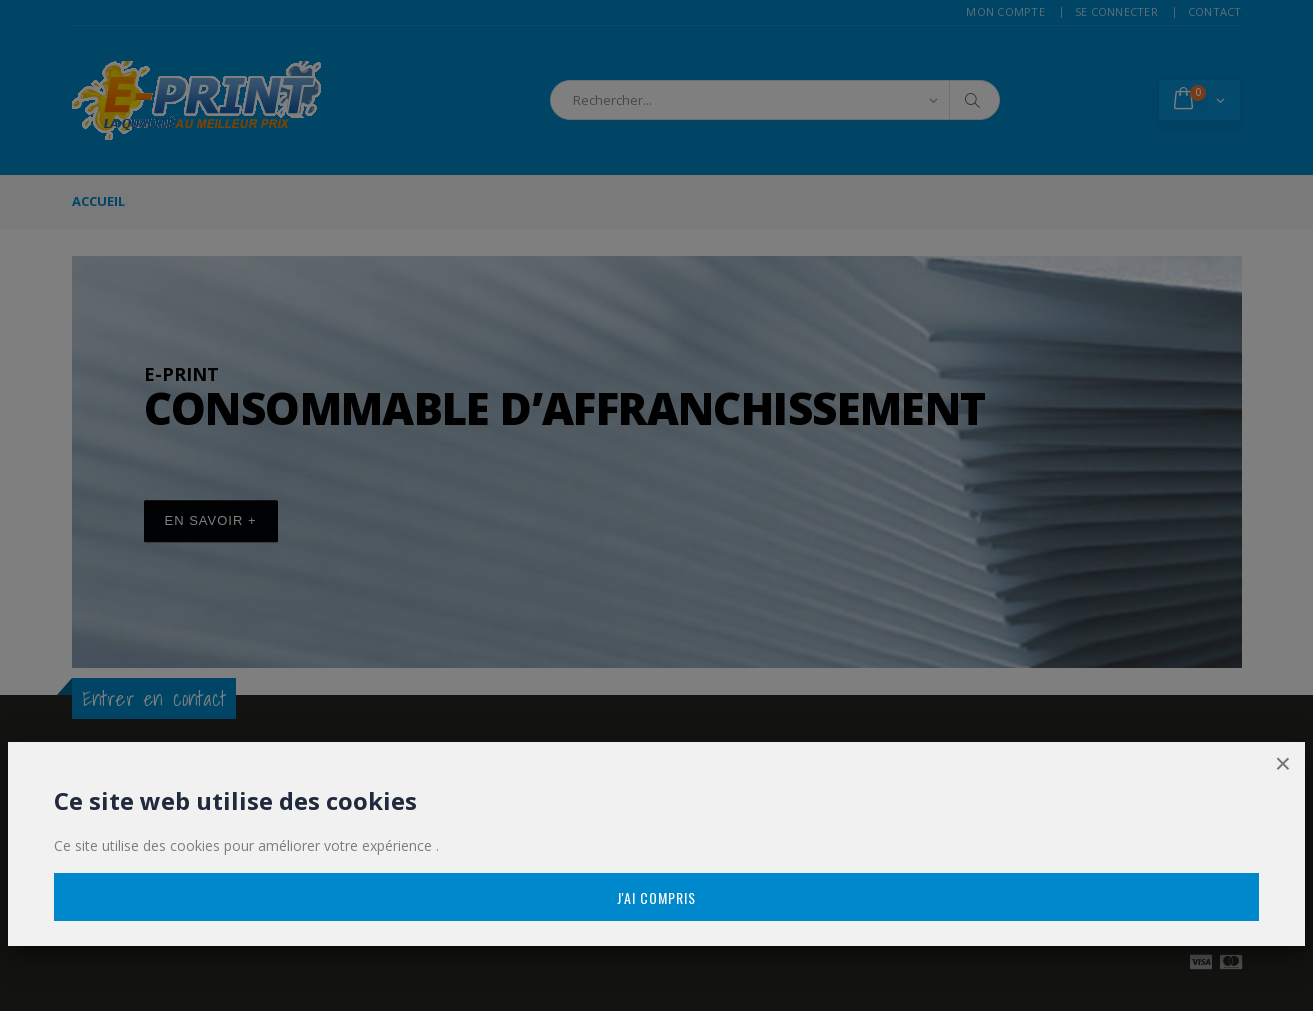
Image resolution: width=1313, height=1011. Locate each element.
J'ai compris (656, 897)
